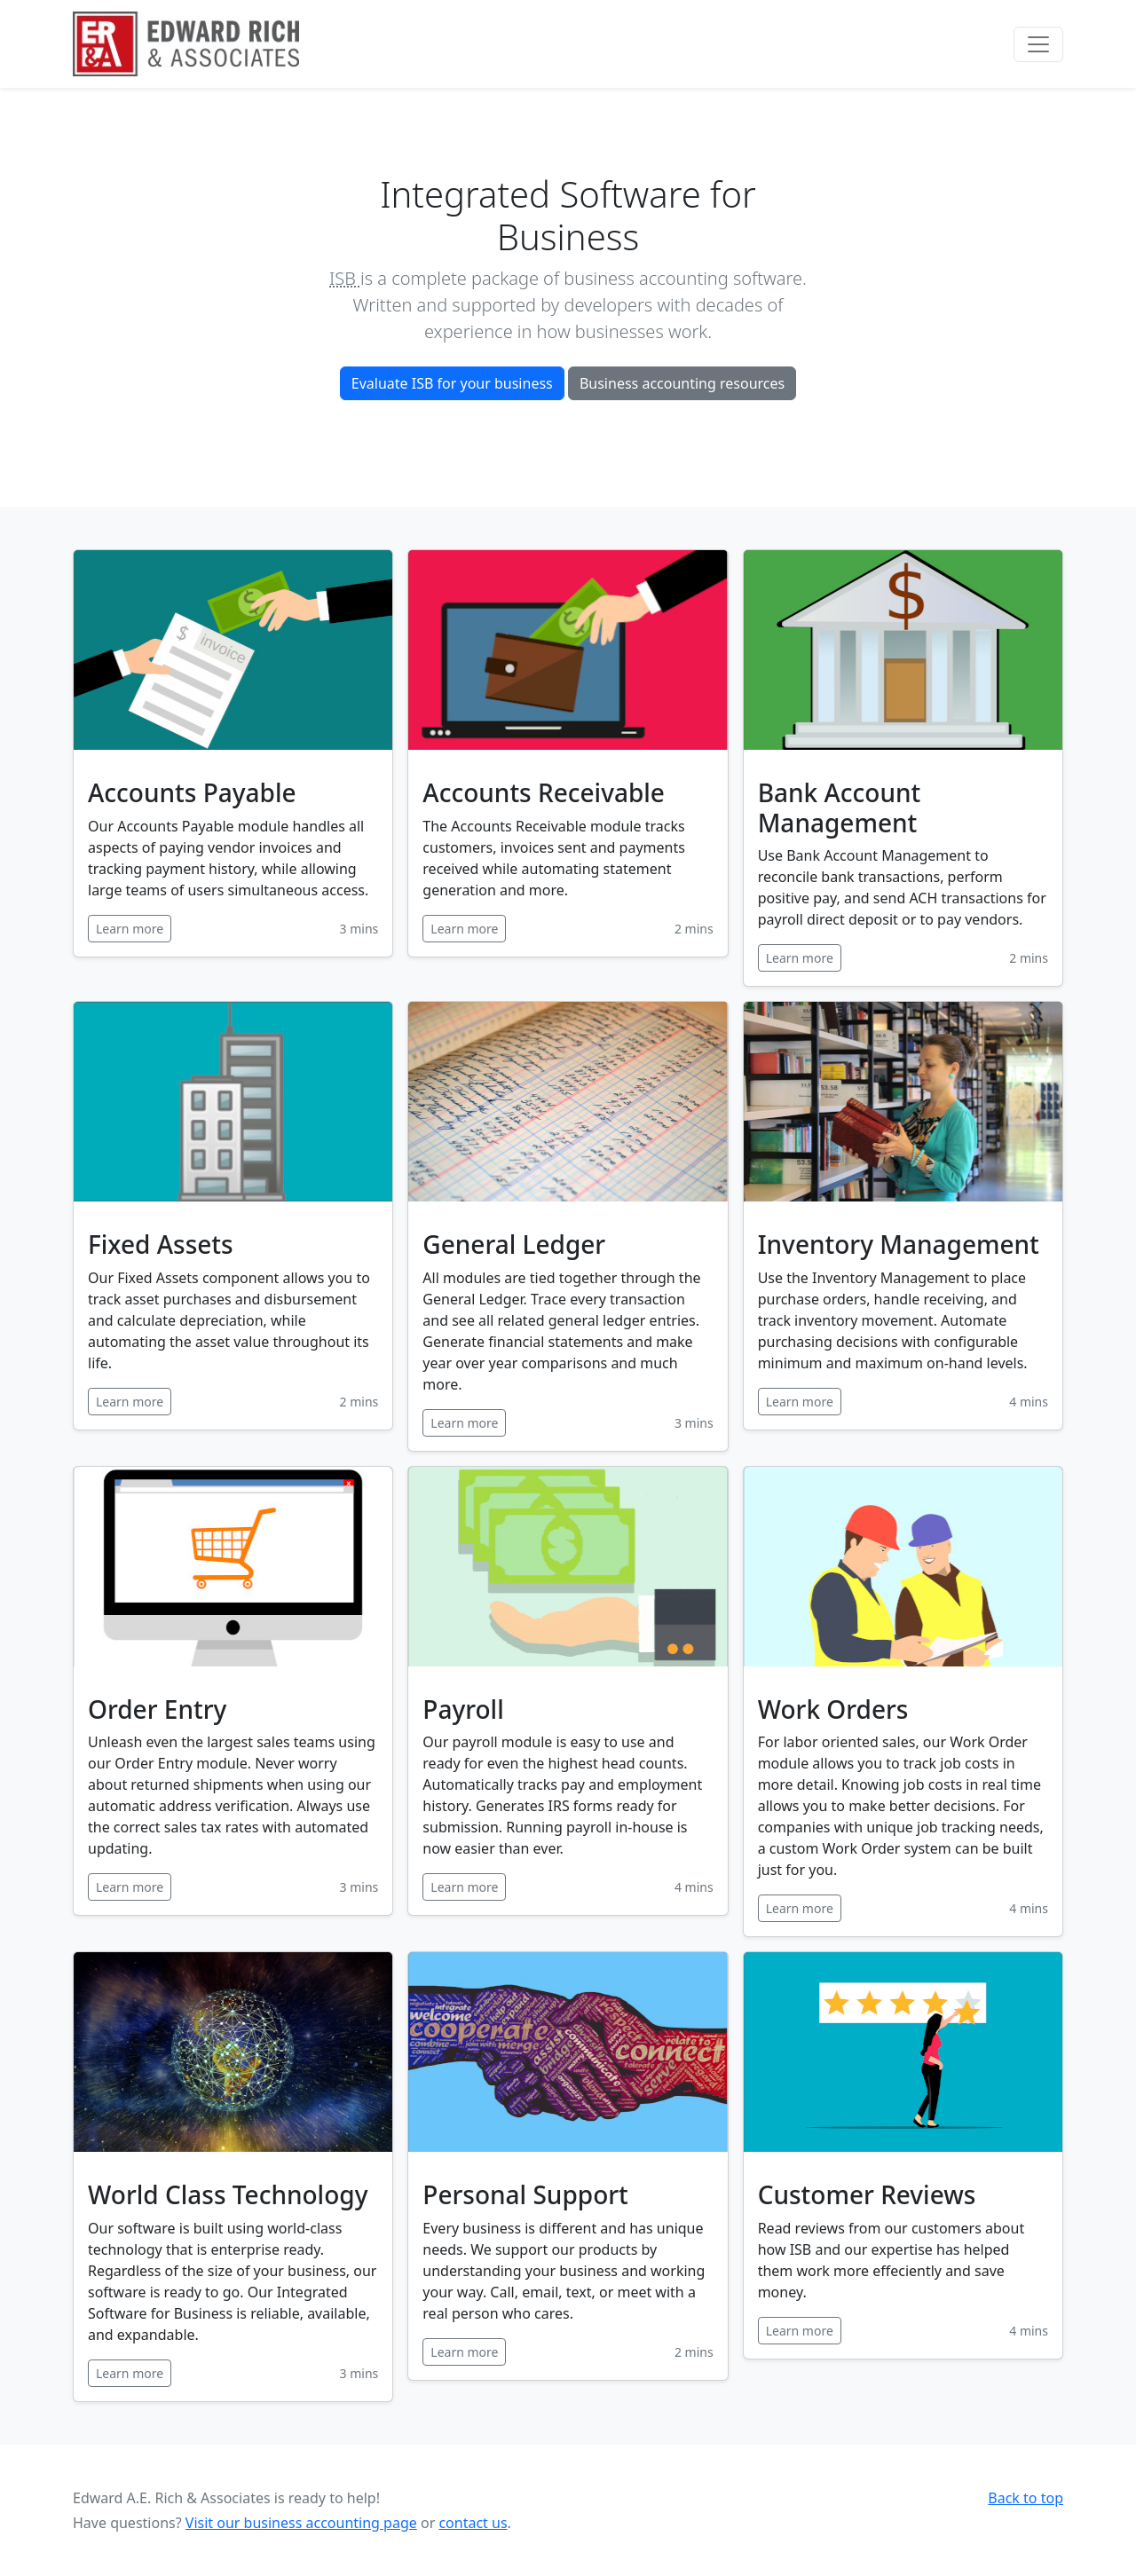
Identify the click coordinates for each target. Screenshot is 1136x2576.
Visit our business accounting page (301, 2523)
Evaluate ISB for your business (452, 383)
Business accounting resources (682, 383)
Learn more (129, 928)
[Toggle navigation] (1038, 44)
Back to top (1025, 2498)
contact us (472, 2523)
